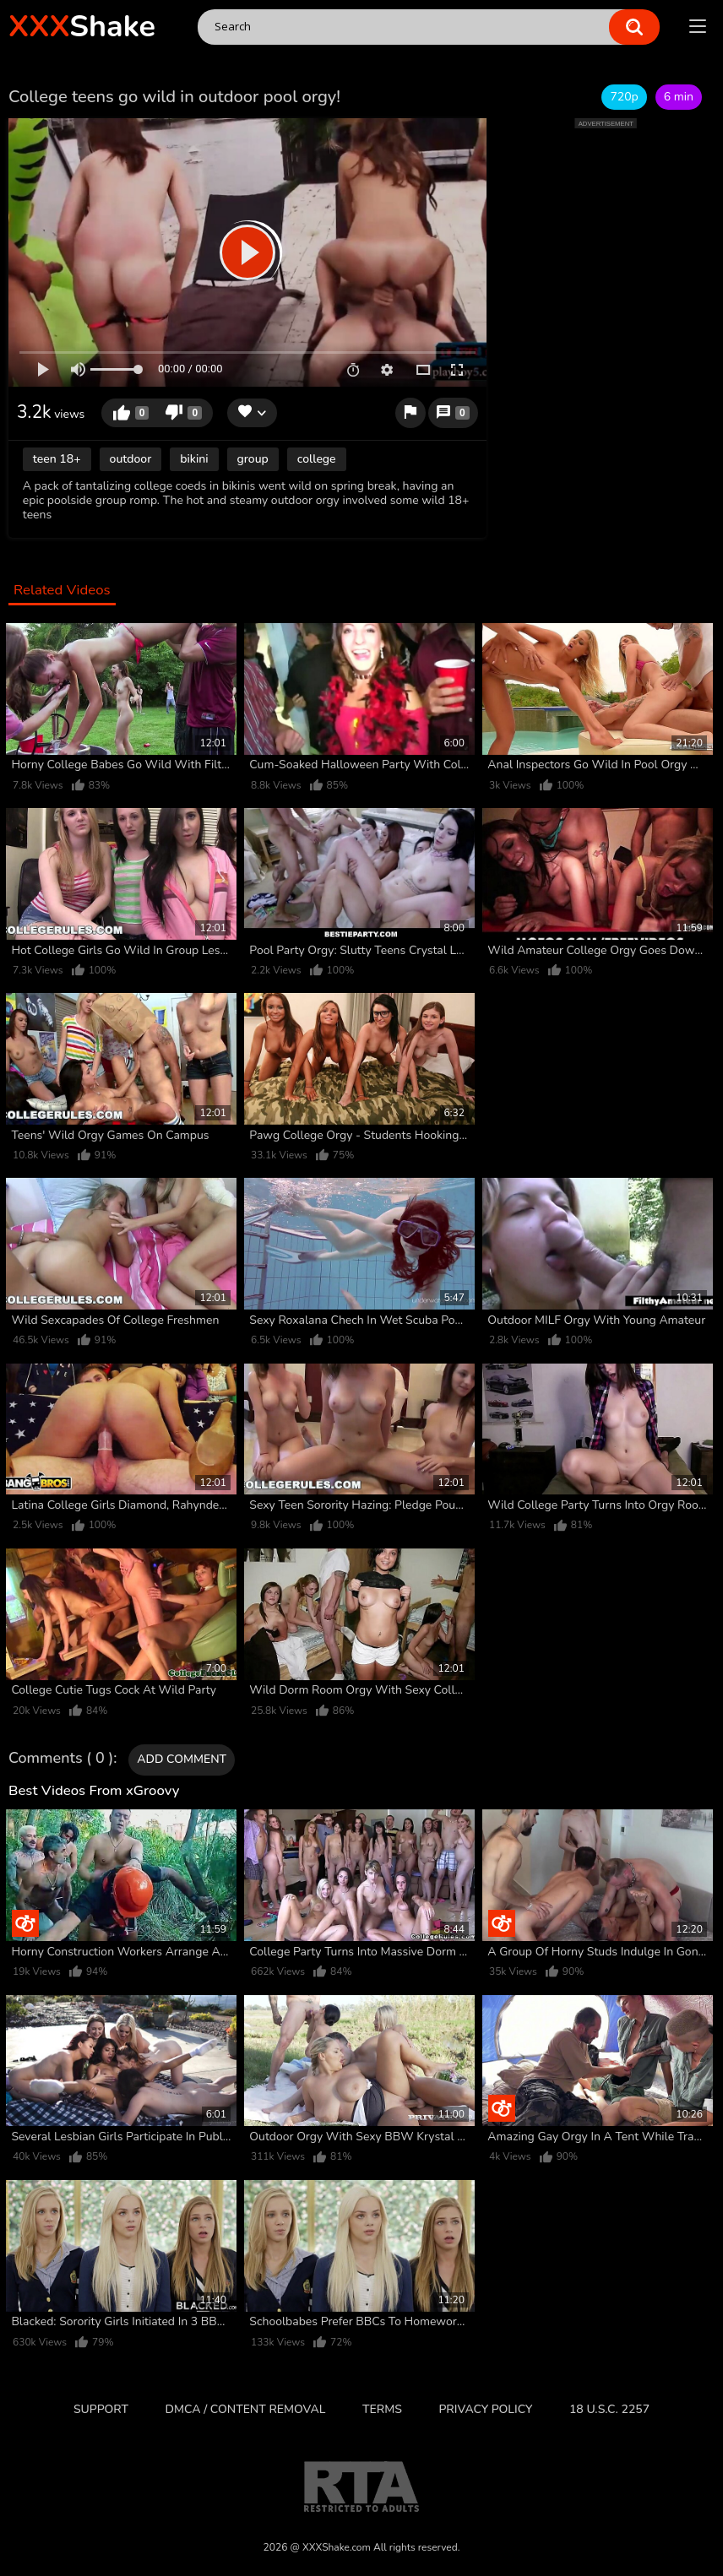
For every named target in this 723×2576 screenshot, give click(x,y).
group (253, 459)
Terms (382, 2409)
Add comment (181, 1759)
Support (100, 2409)
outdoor (131, 459)
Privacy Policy (485, 2409)
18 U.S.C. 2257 (609, 2409)
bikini (194, 459)
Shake (81, 26)
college (316, 459)
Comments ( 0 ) (60, 1758)
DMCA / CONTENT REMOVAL (246, 2409)
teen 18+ (57, 459)
